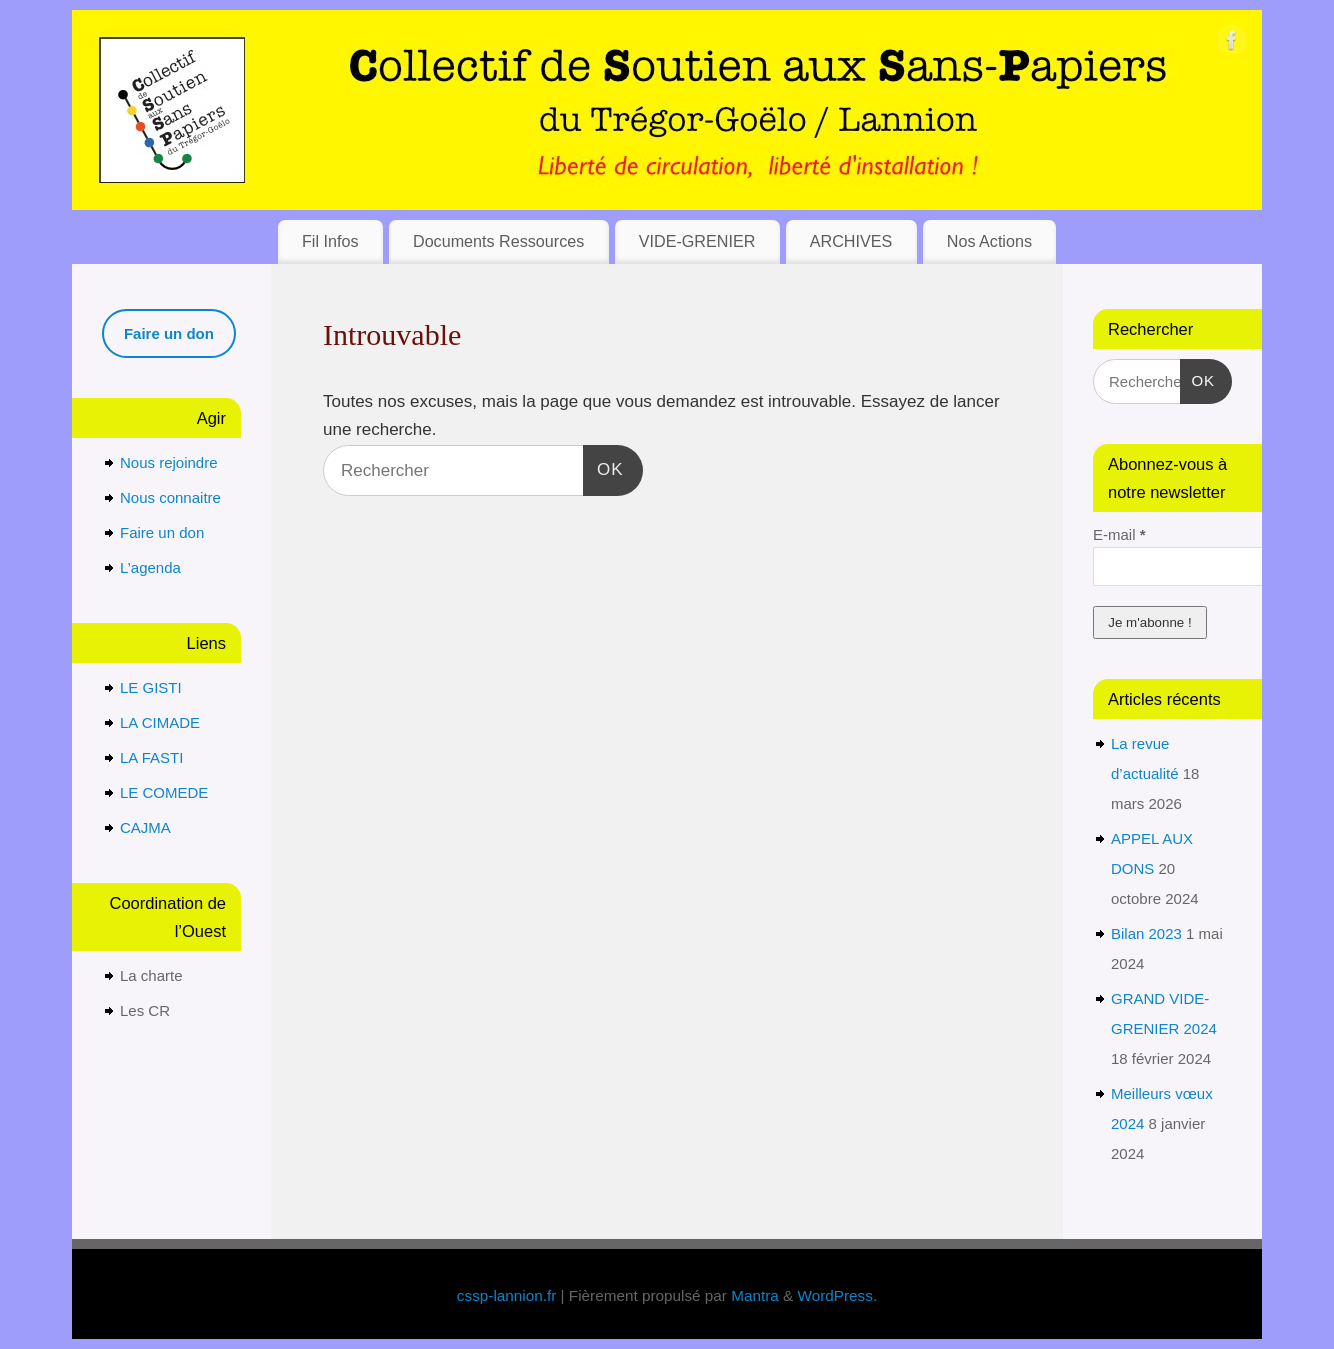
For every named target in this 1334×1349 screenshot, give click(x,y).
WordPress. (838, 1295)
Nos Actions (989, 241)
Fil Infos (330, 241)
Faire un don (162, 532)
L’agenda (150, 567)
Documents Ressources (498, 241)
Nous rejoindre (169, 462)
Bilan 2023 (1146, 933)
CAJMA (145, 827)
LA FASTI (151, 757)
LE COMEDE (164, 792)
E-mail (1119, 534)
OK (603, 467)
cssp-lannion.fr (506, 1295)
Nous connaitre (170, 497)
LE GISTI (151, 687)
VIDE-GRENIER (697, 241)
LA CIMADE (160, 722)
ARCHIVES (851, 241)
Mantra (755, 1295)
